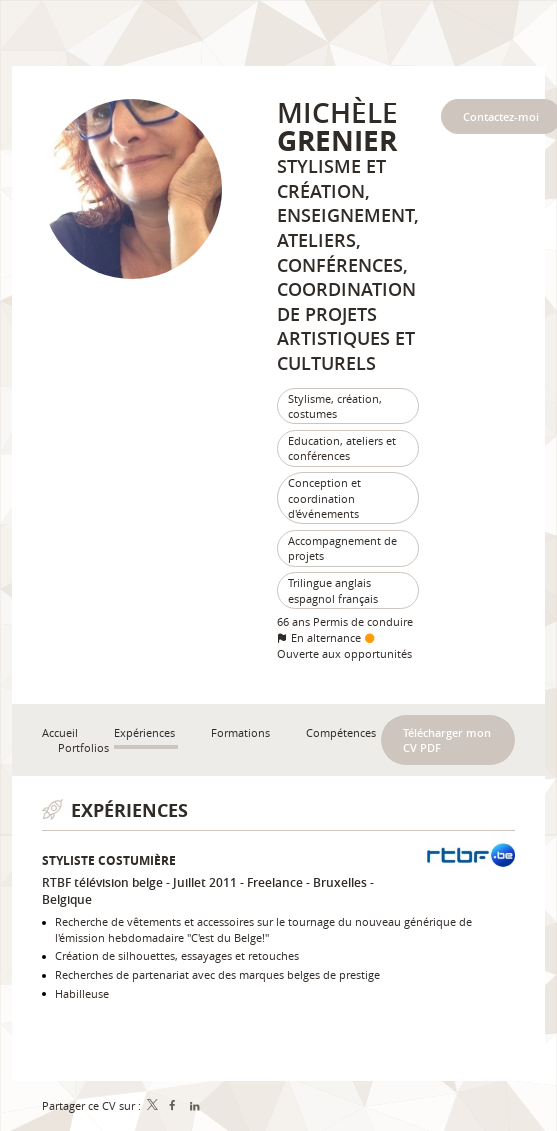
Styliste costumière (109, 860)
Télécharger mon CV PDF (447, 740)
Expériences (129, 810)
